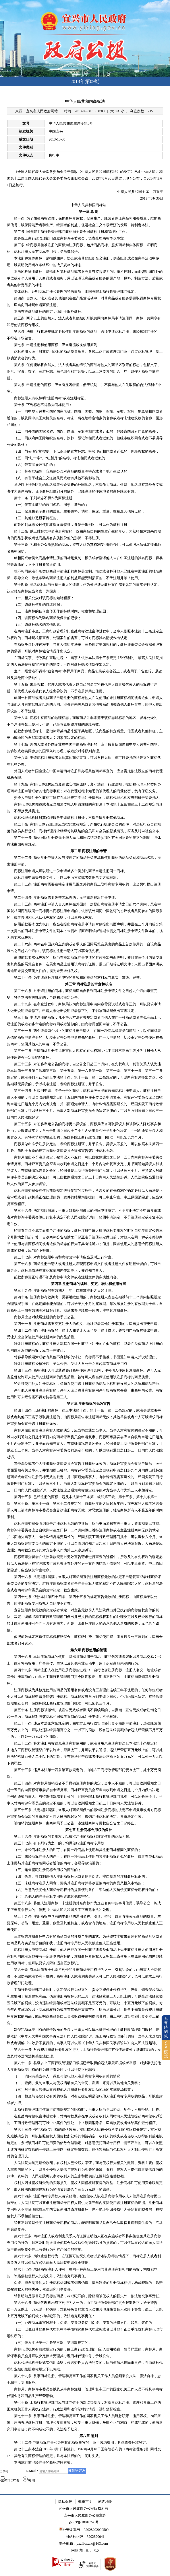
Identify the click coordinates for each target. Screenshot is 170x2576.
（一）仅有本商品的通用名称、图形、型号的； (51, 505)
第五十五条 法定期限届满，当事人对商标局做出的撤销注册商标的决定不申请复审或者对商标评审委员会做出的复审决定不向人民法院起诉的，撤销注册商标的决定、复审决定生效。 (84, 1813)
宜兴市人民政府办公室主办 (85, 2515)
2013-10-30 (57, 139)
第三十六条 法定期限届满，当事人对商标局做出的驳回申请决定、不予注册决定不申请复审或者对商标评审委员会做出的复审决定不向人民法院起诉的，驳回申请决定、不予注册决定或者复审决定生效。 (85, 1217)
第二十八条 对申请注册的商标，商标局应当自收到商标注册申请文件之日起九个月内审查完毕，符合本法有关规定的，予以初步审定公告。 (82, 994)
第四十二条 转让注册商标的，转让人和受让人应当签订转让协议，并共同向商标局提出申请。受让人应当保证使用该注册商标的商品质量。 (84, 1334)
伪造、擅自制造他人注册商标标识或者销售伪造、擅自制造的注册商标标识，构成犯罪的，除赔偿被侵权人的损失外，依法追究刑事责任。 (85, 2286)
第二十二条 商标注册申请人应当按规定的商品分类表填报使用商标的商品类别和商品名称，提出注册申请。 (84, 861)
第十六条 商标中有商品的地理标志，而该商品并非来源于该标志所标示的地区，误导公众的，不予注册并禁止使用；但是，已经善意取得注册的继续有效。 (84, 721)
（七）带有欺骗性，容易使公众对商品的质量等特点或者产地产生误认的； (72, 471)
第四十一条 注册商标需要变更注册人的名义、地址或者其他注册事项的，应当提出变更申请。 (87, 1324)
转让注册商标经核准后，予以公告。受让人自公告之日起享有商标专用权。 (72, 1364)
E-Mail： (32, 2471)
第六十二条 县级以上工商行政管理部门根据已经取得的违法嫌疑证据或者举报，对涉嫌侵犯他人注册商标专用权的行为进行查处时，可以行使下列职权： (84, 2066)
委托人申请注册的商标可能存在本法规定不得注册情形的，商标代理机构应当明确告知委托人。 (88, 798)
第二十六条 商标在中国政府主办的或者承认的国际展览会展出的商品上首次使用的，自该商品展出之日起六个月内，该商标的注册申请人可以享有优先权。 (84, 947)
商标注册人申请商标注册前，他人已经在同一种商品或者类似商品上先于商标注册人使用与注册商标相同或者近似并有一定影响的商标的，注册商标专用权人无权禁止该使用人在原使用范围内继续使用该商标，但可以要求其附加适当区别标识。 (85, 1956)
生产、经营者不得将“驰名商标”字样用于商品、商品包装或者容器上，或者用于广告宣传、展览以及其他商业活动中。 (84, 674)
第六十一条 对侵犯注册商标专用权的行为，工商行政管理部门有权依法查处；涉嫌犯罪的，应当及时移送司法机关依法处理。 (84, 2053)
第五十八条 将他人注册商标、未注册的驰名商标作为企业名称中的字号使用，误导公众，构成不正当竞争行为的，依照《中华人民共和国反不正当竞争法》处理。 (84, 1906)
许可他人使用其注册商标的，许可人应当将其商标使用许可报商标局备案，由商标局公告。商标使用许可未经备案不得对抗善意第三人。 (85, 1393)
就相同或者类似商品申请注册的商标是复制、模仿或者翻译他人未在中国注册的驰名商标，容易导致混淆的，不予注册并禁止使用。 (85, 561)
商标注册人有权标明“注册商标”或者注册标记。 (51, 398)
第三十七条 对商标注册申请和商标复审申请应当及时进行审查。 (64, 1257)
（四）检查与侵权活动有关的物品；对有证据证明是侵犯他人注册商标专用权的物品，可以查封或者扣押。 (85, 2099)
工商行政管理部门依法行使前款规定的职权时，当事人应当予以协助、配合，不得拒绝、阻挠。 (88, 2109)
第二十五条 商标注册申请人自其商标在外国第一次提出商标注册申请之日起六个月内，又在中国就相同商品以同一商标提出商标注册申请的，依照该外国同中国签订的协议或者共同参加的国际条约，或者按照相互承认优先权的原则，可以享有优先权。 (85, 910)
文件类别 (26, 147)
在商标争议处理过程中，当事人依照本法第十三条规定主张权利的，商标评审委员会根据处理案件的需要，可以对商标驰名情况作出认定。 (85, 648)
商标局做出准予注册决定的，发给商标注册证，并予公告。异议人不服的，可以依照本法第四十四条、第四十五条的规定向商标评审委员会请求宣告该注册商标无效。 (85, 1147)
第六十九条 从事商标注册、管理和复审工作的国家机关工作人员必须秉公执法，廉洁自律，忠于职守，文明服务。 (84, 2379)
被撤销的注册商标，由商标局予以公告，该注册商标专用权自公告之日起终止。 (76, 1823)
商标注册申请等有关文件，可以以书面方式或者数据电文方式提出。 (67, 877)
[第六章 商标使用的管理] (85, 1650)
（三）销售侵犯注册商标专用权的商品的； (47, 1870)
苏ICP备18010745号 (84, 2522)
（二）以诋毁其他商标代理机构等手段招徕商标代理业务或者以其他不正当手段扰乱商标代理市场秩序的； (85, 2332)
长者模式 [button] (166, 2050)
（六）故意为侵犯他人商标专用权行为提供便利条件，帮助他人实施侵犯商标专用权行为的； (86, 1890)
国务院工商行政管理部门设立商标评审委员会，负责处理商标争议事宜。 (70, 238)
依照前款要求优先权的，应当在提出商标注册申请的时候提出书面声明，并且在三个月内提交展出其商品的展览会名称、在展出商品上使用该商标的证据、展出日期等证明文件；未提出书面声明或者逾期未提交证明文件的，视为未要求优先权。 (85, 964)
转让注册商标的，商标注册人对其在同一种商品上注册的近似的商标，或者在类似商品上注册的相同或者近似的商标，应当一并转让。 (85, 1347)
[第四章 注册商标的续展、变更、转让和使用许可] (85, 1284)
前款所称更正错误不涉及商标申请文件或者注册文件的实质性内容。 (67, 1277)
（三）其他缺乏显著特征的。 (37, 518)
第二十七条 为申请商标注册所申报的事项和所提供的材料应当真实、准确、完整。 (78, 977)
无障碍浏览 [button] (166, 2027)
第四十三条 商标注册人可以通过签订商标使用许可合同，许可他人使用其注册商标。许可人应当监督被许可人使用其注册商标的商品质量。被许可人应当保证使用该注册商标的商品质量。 (84, 1373)
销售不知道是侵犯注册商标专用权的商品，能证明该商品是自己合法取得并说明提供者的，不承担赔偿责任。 (85, 2226)
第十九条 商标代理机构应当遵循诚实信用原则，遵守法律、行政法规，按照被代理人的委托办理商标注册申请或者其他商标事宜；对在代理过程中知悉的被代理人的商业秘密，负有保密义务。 (84, 787)
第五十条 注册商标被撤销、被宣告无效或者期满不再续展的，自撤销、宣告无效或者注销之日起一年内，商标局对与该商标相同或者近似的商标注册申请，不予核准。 (84, 1713)
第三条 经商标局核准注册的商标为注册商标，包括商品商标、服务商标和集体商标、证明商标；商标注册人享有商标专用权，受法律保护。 (82, 248)
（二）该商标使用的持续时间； (39, 604)
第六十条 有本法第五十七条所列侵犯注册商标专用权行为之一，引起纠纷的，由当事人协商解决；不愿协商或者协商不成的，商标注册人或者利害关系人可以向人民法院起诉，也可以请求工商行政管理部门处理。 (85, 1976)
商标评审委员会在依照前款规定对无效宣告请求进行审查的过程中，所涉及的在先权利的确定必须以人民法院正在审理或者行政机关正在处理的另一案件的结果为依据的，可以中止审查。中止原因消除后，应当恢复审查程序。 (85, 1563)
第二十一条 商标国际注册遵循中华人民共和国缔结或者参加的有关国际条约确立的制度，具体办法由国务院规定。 (84, 841)
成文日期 (26, 139)
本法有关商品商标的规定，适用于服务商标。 (49, 311)
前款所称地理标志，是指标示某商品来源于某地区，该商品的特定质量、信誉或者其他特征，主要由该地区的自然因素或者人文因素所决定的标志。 (85, 734)
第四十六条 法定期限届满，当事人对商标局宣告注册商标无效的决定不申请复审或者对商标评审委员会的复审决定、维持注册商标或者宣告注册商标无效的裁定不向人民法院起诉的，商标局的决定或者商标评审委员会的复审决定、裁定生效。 (85, 1583)
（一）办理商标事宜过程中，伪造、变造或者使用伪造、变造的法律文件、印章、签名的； (85, 2323)
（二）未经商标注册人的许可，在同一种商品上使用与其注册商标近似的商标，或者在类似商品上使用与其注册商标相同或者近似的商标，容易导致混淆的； (85, 1860)
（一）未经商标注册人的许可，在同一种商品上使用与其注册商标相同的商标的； (77, 1850)
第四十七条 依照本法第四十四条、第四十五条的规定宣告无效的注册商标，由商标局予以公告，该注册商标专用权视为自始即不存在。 (82, 1600)
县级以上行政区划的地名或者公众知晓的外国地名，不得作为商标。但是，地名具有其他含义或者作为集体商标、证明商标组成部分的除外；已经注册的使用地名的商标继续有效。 (85, 488)
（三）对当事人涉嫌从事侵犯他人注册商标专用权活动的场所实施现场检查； (74, 2089)
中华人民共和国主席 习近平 (140, 192)
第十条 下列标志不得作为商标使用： (43, 405)
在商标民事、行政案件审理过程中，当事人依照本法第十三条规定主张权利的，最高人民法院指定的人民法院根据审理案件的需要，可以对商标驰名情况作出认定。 (85, 661)
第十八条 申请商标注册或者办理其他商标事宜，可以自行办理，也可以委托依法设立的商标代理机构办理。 (84, 761)
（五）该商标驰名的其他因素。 (39, 624)
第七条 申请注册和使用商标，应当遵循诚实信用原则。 (57, 345)
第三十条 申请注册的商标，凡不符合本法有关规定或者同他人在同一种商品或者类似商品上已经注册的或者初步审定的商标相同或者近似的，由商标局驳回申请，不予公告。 (84, 1021)
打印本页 (9, 2480)
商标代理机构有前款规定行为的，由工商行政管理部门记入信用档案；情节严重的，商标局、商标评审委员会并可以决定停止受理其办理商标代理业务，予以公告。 (85, 2352)
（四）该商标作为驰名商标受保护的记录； (47, 618)
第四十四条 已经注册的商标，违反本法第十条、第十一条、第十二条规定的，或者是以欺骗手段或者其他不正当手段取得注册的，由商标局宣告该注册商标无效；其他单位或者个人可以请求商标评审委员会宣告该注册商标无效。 (85, 1417)
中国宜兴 (56, 131)
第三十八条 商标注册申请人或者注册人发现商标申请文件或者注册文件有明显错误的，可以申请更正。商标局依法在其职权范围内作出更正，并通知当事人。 (84, 1267)
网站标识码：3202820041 (85, 2536)
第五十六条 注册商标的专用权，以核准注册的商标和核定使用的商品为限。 (73, 1836)
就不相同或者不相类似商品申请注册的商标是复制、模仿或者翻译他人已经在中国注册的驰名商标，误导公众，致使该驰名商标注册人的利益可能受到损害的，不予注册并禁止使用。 (85, 574)
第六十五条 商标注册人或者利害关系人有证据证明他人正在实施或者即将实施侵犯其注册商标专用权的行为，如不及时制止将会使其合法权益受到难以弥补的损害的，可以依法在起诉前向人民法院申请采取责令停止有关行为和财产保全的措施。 (85, 2242)
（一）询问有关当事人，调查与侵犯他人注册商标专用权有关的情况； (69, 2076)
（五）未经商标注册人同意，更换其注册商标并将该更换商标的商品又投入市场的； (79, 1883)
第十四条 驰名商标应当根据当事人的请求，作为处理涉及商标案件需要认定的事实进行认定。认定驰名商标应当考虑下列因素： (84, 588)
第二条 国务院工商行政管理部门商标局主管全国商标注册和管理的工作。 (71, 232)
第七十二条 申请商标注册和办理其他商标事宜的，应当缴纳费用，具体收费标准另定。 (81, 2442)
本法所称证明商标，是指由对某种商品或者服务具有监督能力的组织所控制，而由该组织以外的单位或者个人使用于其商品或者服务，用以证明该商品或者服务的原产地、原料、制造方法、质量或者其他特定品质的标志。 (85, 278)
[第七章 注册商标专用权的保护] (85, 1830)
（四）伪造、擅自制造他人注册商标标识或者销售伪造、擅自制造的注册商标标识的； (81, 1876)
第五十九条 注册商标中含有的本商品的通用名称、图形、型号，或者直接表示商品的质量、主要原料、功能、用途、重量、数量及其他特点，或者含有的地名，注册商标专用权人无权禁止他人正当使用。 (85, 1923)
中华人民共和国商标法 (85, 101)
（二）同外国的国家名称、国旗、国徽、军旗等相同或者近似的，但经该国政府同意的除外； (86, 431)
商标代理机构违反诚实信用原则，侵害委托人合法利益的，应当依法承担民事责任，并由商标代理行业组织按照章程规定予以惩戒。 (85, 2366)
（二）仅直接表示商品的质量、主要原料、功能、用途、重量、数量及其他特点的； (79, 511)
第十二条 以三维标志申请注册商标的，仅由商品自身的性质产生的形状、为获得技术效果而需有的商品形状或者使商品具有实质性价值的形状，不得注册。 (84, 534)
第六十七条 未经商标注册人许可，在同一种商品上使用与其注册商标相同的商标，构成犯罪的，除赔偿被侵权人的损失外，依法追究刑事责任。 (82, 2272)
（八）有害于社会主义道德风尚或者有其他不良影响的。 (58, 478)
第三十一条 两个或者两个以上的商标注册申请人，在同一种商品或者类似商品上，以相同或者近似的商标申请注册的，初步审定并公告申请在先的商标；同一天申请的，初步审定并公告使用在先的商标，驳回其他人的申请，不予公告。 (85, 1037)
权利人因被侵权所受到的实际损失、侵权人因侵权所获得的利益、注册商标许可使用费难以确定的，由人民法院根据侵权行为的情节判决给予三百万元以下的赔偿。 (85, 2186)
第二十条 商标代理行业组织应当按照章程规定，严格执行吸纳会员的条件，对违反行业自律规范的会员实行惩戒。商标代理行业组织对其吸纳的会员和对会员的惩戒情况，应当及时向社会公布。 (85, 827)
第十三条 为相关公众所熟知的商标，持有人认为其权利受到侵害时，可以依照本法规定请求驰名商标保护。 (84, 548)
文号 (25, 123)
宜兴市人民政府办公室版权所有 (83, 2508)
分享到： (5, 2471)
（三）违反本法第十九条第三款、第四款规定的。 (53, 2342)
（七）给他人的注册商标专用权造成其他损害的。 (53, 1896)
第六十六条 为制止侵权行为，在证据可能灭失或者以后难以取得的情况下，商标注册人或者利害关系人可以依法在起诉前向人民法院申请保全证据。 (84, 2259)
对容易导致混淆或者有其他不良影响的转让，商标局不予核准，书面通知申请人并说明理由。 (86, 1357)
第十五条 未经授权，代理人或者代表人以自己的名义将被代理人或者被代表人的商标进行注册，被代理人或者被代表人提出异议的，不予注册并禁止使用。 (82, 688)
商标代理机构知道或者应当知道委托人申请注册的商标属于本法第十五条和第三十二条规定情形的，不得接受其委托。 (85, 807)
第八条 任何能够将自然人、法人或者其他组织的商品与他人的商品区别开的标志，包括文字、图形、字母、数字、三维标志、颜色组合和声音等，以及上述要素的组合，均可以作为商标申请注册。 (84, 371)
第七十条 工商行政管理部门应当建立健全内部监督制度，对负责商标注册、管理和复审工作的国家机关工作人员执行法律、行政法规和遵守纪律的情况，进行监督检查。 (84, 2406)
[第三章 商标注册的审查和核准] (85, 984)
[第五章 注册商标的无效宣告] (85, 1403)
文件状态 (26, 155)
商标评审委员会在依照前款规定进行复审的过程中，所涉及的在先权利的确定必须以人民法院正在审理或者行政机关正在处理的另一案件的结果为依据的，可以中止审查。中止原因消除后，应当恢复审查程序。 (85, 1197)
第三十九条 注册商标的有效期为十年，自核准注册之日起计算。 (64, 1290)
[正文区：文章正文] (85, 1291)
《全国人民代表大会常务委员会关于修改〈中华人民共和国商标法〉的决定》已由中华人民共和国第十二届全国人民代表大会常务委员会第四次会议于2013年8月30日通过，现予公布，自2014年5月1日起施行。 (85, 178)
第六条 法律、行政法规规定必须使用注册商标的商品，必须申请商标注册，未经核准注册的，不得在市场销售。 (84, 335)
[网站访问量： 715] (85, 2550)
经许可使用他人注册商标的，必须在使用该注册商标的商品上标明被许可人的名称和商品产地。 (88, 1384)
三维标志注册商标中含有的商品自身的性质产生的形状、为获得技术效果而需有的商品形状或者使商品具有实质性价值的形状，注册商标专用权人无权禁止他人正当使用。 (85, 1939)
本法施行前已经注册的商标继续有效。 (44, 2462)
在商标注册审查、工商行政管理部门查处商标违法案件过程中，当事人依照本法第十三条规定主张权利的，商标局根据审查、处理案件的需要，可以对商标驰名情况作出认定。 (85, 634)
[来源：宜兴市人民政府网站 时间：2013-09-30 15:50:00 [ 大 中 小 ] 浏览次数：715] (85, 111)
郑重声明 (85, 2501)
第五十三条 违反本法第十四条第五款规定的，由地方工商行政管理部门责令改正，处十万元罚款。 (84, 1773)
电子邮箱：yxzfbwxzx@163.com (83, 2543)
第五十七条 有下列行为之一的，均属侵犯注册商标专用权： (61, 1843)
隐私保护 (65, 2501)
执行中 (54, 155)
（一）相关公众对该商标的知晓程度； (44, 598)
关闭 (29, 2480)
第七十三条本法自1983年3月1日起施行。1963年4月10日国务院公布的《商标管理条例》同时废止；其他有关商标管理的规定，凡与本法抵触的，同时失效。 (84, 2452)
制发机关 (26, 131)
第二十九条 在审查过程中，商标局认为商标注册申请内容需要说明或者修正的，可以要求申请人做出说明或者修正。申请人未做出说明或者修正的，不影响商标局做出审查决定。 (84, 1007)
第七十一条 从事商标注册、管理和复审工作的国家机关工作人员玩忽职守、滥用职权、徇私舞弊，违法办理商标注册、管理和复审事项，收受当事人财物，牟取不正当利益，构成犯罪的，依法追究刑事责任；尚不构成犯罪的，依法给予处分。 (85, 2422)
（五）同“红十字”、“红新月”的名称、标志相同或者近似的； (61, 458)
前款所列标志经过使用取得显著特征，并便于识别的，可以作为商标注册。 (72, 525)
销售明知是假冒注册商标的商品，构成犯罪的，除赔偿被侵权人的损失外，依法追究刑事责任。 (88, 2296)
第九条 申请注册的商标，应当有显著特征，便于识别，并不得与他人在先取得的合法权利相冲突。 (84, 388)
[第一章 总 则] (85, 211)
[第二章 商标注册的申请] (85, 851)
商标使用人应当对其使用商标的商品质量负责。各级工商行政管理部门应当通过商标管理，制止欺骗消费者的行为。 (85, 355)
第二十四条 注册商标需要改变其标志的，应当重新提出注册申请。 (66, 897)
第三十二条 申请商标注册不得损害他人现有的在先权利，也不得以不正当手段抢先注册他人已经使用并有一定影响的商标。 (84, 1054)
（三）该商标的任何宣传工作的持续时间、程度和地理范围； (62, 611)
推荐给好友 (77, 2471)
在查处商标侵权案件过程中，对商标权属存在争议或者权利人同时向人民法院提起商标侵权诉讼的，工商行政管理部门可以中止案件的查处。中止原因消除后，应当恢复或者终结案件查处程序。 (85, 2119)
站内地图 (105, 2501)
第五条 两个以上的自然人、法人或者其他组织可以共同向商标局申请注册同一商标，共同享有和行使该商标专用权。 (84, 321)
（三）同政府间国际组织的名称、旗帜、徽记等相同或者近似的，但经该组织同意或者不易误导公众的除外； (85, 441)
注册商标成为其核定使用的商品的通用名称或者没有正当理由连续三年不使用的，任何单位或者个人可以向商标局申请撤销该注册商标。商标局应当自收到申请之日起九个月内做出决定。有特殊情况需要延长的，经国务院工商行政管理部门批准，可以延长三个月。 (85, 1696)
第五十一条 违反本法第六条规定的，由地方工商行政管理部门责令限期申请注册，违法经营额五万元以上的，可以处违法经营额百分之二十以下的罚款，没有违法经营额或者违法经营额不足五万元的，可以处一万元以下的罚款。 (85, 1729)
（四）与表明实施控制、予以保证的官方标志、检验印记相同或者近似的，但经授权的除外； (86, 451)
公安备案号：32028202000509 (83, 2529)
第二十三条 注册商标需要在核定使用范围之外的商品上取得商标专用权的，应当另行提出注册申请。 (84, 887)
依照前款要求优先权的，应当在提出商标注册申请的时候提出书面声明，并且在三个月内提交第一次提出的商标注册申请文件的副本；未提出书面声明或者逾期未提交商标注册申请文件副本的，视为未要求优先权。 (85, 930)
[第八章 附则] (85, 2436)
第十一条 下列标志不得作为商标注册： (45, 498)
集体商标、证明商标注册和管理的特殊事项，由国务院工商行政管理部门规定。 (76, 291)
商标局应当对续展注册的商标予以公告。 (46, 1317)
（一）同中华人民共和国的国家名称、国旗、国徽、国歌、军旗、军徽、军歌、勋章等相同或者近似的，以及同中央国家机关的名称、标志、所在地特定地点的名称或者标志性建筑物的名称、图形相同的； (85, 418)
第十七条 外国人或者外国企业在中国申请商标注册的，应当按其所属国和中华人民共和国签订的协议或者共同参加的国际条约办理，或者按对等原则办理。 (84, 748)
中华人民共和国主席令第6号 (71, 123)
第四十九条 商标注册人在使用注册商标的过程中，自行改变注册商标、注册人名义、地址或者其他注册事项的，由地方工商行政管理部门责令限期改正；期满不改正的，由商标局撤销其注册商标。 (84, 1676)
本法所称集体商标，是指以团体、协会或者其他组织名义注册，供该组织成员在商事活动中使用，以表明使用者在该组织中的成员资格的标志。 (83, 261)
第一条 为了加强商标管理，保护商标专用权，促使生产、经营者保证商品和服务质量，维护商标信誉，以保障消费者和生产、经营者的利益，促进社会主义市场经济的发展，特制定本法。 (84, 221)
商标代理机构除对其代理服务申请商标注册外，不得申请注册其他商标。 (70, 818)
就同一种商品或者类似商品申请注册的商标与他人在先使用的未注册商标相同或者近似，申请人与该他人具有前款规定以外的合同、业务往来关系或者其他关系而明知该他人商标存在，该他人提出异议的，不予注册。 (85, 704)
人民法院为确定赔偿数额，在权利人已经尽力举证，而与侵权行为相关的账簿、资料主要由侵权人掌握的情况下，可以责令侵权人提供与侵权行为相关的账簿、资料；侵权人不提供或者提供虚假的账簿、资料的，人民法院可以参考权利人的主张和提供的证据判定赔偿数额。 (85, 2169)
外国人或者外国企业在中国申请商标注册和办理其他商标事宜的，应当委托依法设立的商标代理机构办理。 (85, 774)
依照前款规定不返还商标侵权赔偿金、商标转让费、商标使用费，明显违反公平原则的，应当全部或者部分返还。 (85, 1640)
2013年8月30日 (151, 198)
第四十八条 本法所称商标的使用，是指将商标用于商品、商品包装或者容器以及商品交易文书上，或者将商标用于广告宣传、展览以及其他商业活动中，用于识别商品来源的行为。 (84, 1660)
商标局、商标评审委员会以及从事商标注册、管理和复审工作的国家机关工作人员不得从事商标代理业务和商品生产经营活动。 (85, 2392)
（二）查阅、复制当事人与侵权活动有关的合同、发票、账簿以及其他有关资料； (77, 2083)
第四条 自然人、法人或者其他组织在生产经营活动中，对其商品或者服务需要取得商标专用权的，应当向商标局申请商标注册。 (84, 301)
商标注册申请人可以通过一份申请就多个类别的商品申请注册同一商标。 (70, 871)
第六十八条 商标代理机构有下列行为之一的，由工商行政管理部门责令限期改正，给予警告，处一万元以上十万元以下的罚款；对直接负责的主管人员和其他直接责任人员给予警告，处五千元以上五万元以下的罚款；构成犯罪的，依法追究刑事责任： (85, 2309)
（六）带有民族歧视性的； (35, 465)
